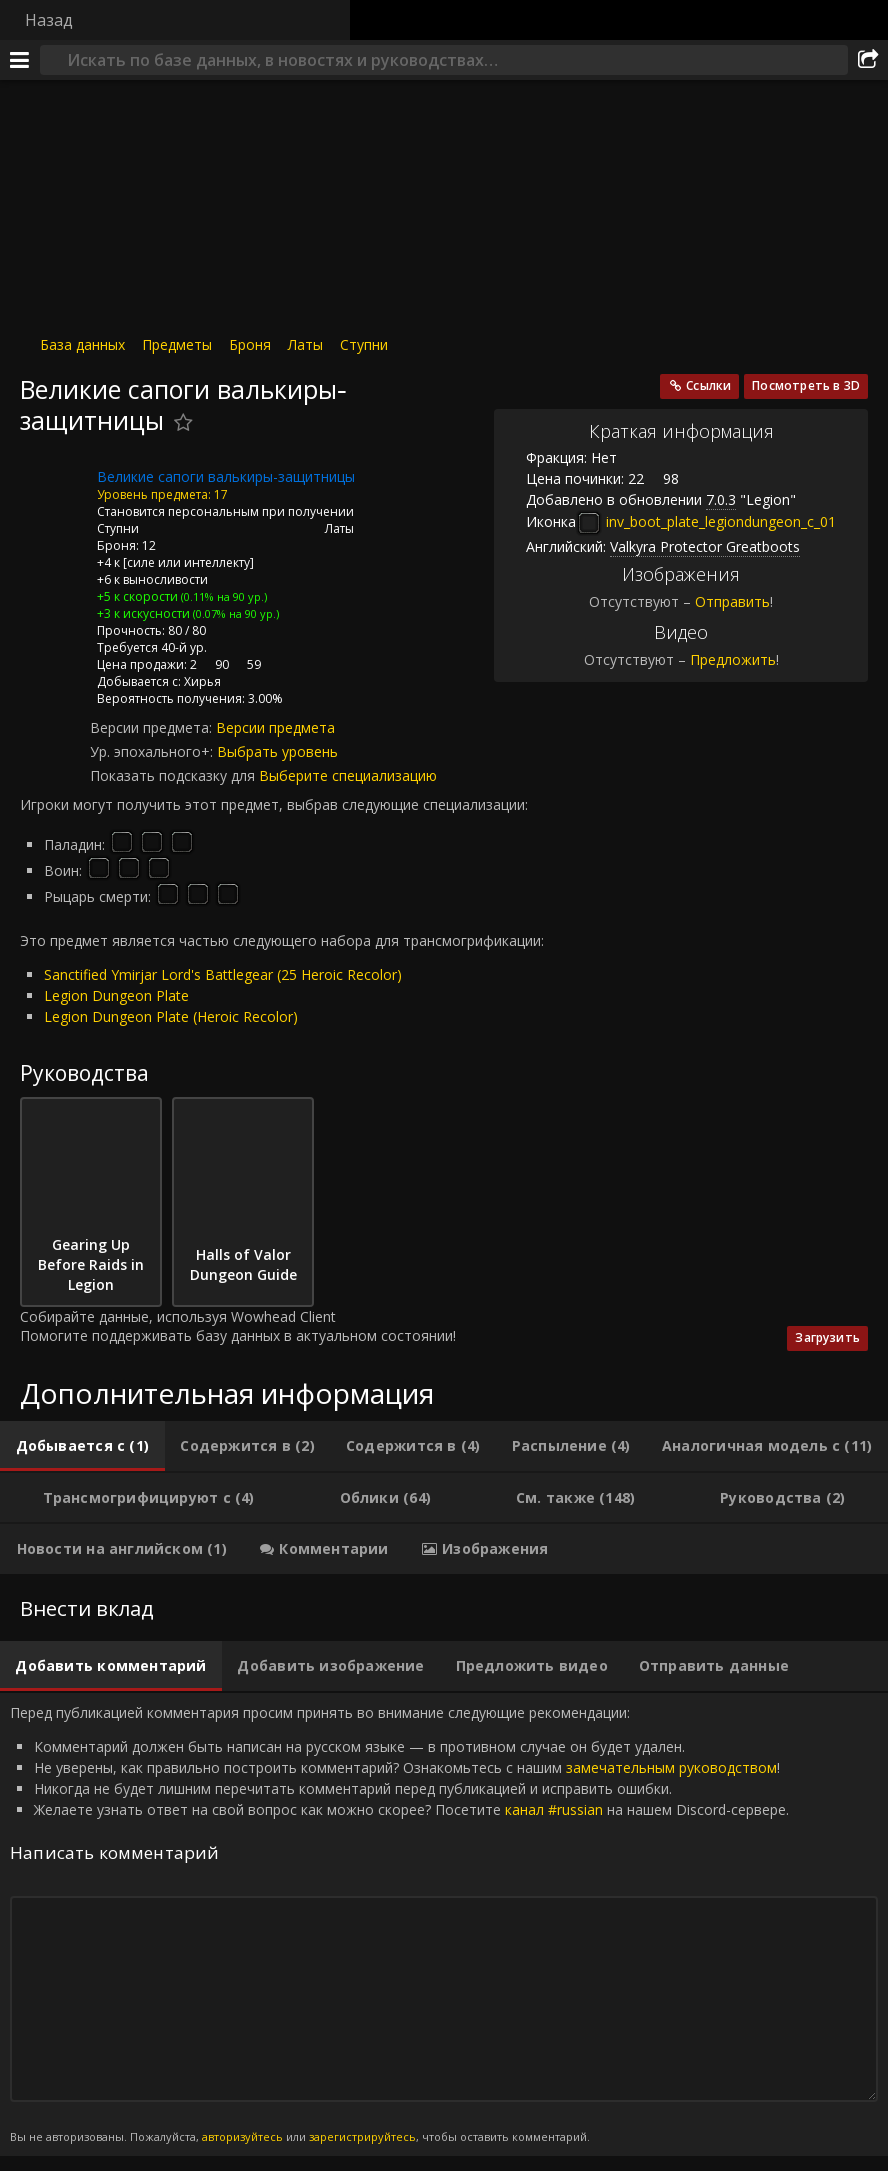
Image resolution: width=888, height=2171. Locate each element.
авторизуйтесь (242, 2136)
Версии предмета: (153, 727)
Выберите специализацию (348, 775)
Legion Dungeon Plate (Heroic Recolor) (171, 1016)
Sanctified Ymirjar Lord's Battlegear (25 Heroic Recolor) (223, 974)
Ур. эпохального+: (153, 751)
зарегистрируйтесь (362, 2136)
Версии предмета (275, 727)
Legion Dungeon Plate (116, 995)
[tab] (82, 1446)
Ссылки (708, 385)
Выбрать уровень (277, 751)
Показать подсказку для (174, 775)
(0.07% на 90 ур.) (234, 613)
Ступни (364, 344)
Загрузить (827, 1337)
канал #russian (554, 1809)
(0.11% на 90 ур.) (222, 596)
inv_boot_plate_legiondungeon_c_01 (706, 521)
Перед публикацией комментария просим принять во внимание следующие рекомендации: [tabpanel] (444, 1924)
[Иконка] (54, 492)
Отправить (732, 601)
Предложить (733, 659)
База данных (82, 344)
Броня (250, 344)
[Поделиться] (868, 60)
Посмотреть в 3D (806, 385)
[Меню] (20, 60)
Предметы (177, 344)
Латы (305, 344)
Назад (49, 20)
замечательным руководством (671, 1767)
